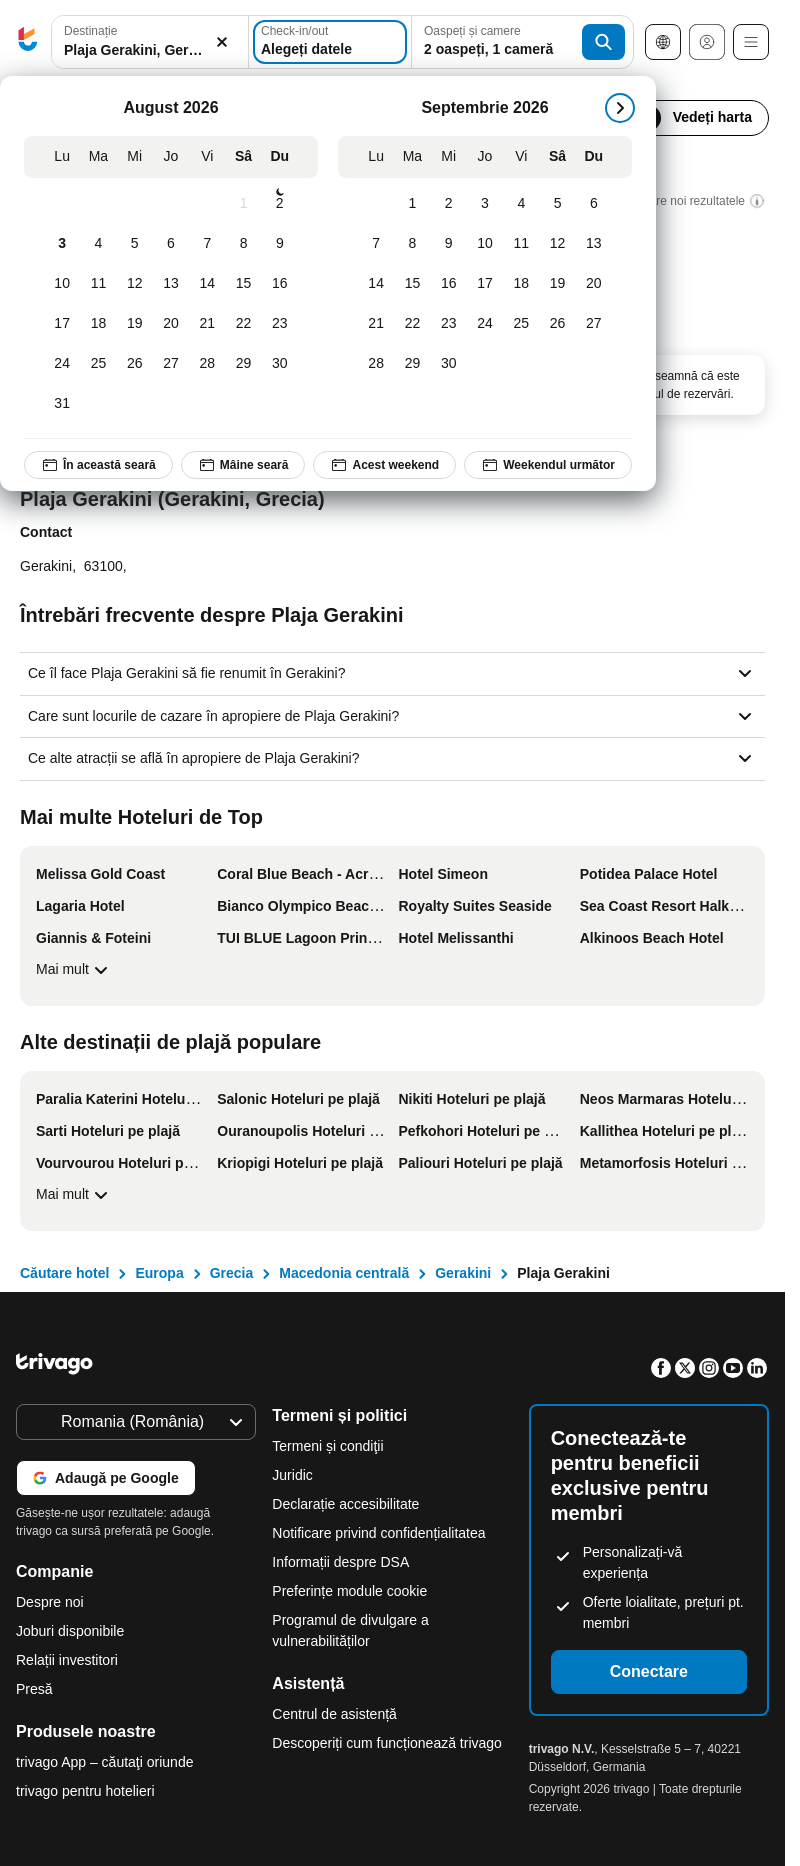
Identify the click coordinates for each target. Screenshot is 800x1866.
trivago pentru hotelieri (85, 1791)
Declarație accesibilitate (345, 1504)
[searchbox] (150, 50)
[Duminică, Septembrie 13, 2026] (594, 244)
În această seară (98, 465)
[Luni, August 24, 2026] (62, 364)
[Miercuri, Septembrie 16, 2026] (449, 284)
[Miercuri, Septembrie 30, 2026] (449, 364)
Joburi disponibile (70, 1631)
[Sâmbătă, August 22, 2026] (243, 324)
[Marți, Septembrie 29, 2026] (412, 364)
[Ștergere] (222, 42)
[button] (150, 42)
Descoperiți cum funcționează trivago (387, 1743)
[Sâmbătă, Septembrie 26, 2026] (557, 324)
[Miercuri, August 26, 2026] (135, 364)
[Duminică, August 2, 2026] (280, 204)
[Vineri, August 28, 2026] (207, 364)
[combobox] (150, 42)
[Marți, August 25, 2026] (98, 364)
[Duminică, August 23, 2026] (280, 324)
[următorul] (620, 108)
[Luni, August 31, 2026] (62, 404)
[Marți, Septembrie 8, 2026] (412, 244)
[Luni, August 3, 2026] (62, 244)
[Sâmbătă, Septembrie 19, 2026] (557, 284)
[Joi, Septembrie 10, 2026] (485, 244)
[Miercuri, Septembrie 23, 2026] (449, 324)
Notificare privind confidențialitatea (378, 1533)
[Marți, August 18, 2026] (98, 324)
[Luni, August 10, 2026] (62, 284)
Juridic (292, 1475)
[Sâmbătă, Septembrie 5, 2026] (557, 204)
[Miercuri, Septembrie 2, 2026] (449, 204)
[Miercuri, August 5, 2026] (135, 244)
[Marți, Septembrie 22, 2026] (412, 324)
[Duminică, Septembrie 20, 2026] (594, 284)
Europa (159, 1273)
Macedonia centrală (344, 1273)
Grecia (232, 1273)
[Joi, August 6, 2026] (171, 244)
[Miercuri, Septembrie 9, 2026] (449, 244)
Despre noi (50, 1602)
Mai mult (74, 970)
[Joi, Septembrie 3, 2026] (485, 204)
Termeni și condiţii (327, 1446)
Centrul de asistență (334, 1714)
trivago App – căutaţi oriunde (104, 1762)
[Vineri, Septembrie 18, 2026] (521, 284)
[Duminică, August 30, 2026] (280, 364)
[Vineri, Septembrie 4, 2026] (521, 204)
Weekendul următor (548, 465)
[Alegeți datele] (330, 42)
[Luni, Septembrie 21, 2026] (376, 324)
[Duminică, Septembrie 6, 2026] (594, 204)
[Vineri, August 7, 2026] (207, 244)
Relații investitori (67, 1660)
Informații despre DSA (340, 1562)
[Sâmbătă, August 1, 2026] (243, 204)
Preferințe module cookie (351, 1591)
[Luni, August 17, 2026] (62, 324)
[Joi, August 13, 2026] (171, 284)
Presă (34, 1689)
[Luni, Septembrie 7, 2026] (376, 244)
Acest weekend (384, 465)
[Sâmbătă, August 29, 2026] (243, 364)
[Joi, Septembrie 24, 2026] (485, 324)
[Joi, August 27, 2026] (171, 364)
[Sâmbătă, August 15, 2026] (243, 284)
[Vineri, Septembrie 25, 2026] (521, 324)
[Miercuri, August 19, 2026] (135, 324)
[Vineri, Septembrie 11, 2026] (521, 244)
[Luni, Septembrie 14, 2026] (376, 284)
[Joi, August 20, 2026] (171, 324)
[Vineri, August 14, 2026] (207, 284)
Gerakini (463, 1273)
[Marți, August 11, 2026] (98, 284)
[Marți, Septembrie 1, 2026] (412, 204)
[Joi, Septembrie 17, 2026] (485, 284)
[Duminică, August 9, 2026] (280, 244)
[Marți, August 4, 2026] (98, 244)
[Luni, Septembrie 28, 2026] (376, 364)
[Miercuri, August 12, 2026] (135, 284)
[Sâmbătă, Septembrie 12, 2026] (557, 244)
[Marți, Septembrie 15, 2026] (412, 284)
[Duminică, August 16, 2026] (280, 284)
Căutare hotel (64, 1273)
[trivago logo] (28, 42)
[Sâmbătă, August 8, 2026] (243, 244)
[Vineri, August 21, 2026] (207, 324)
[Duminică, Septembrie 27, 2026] (594, 324)
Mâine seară (243, 465)
